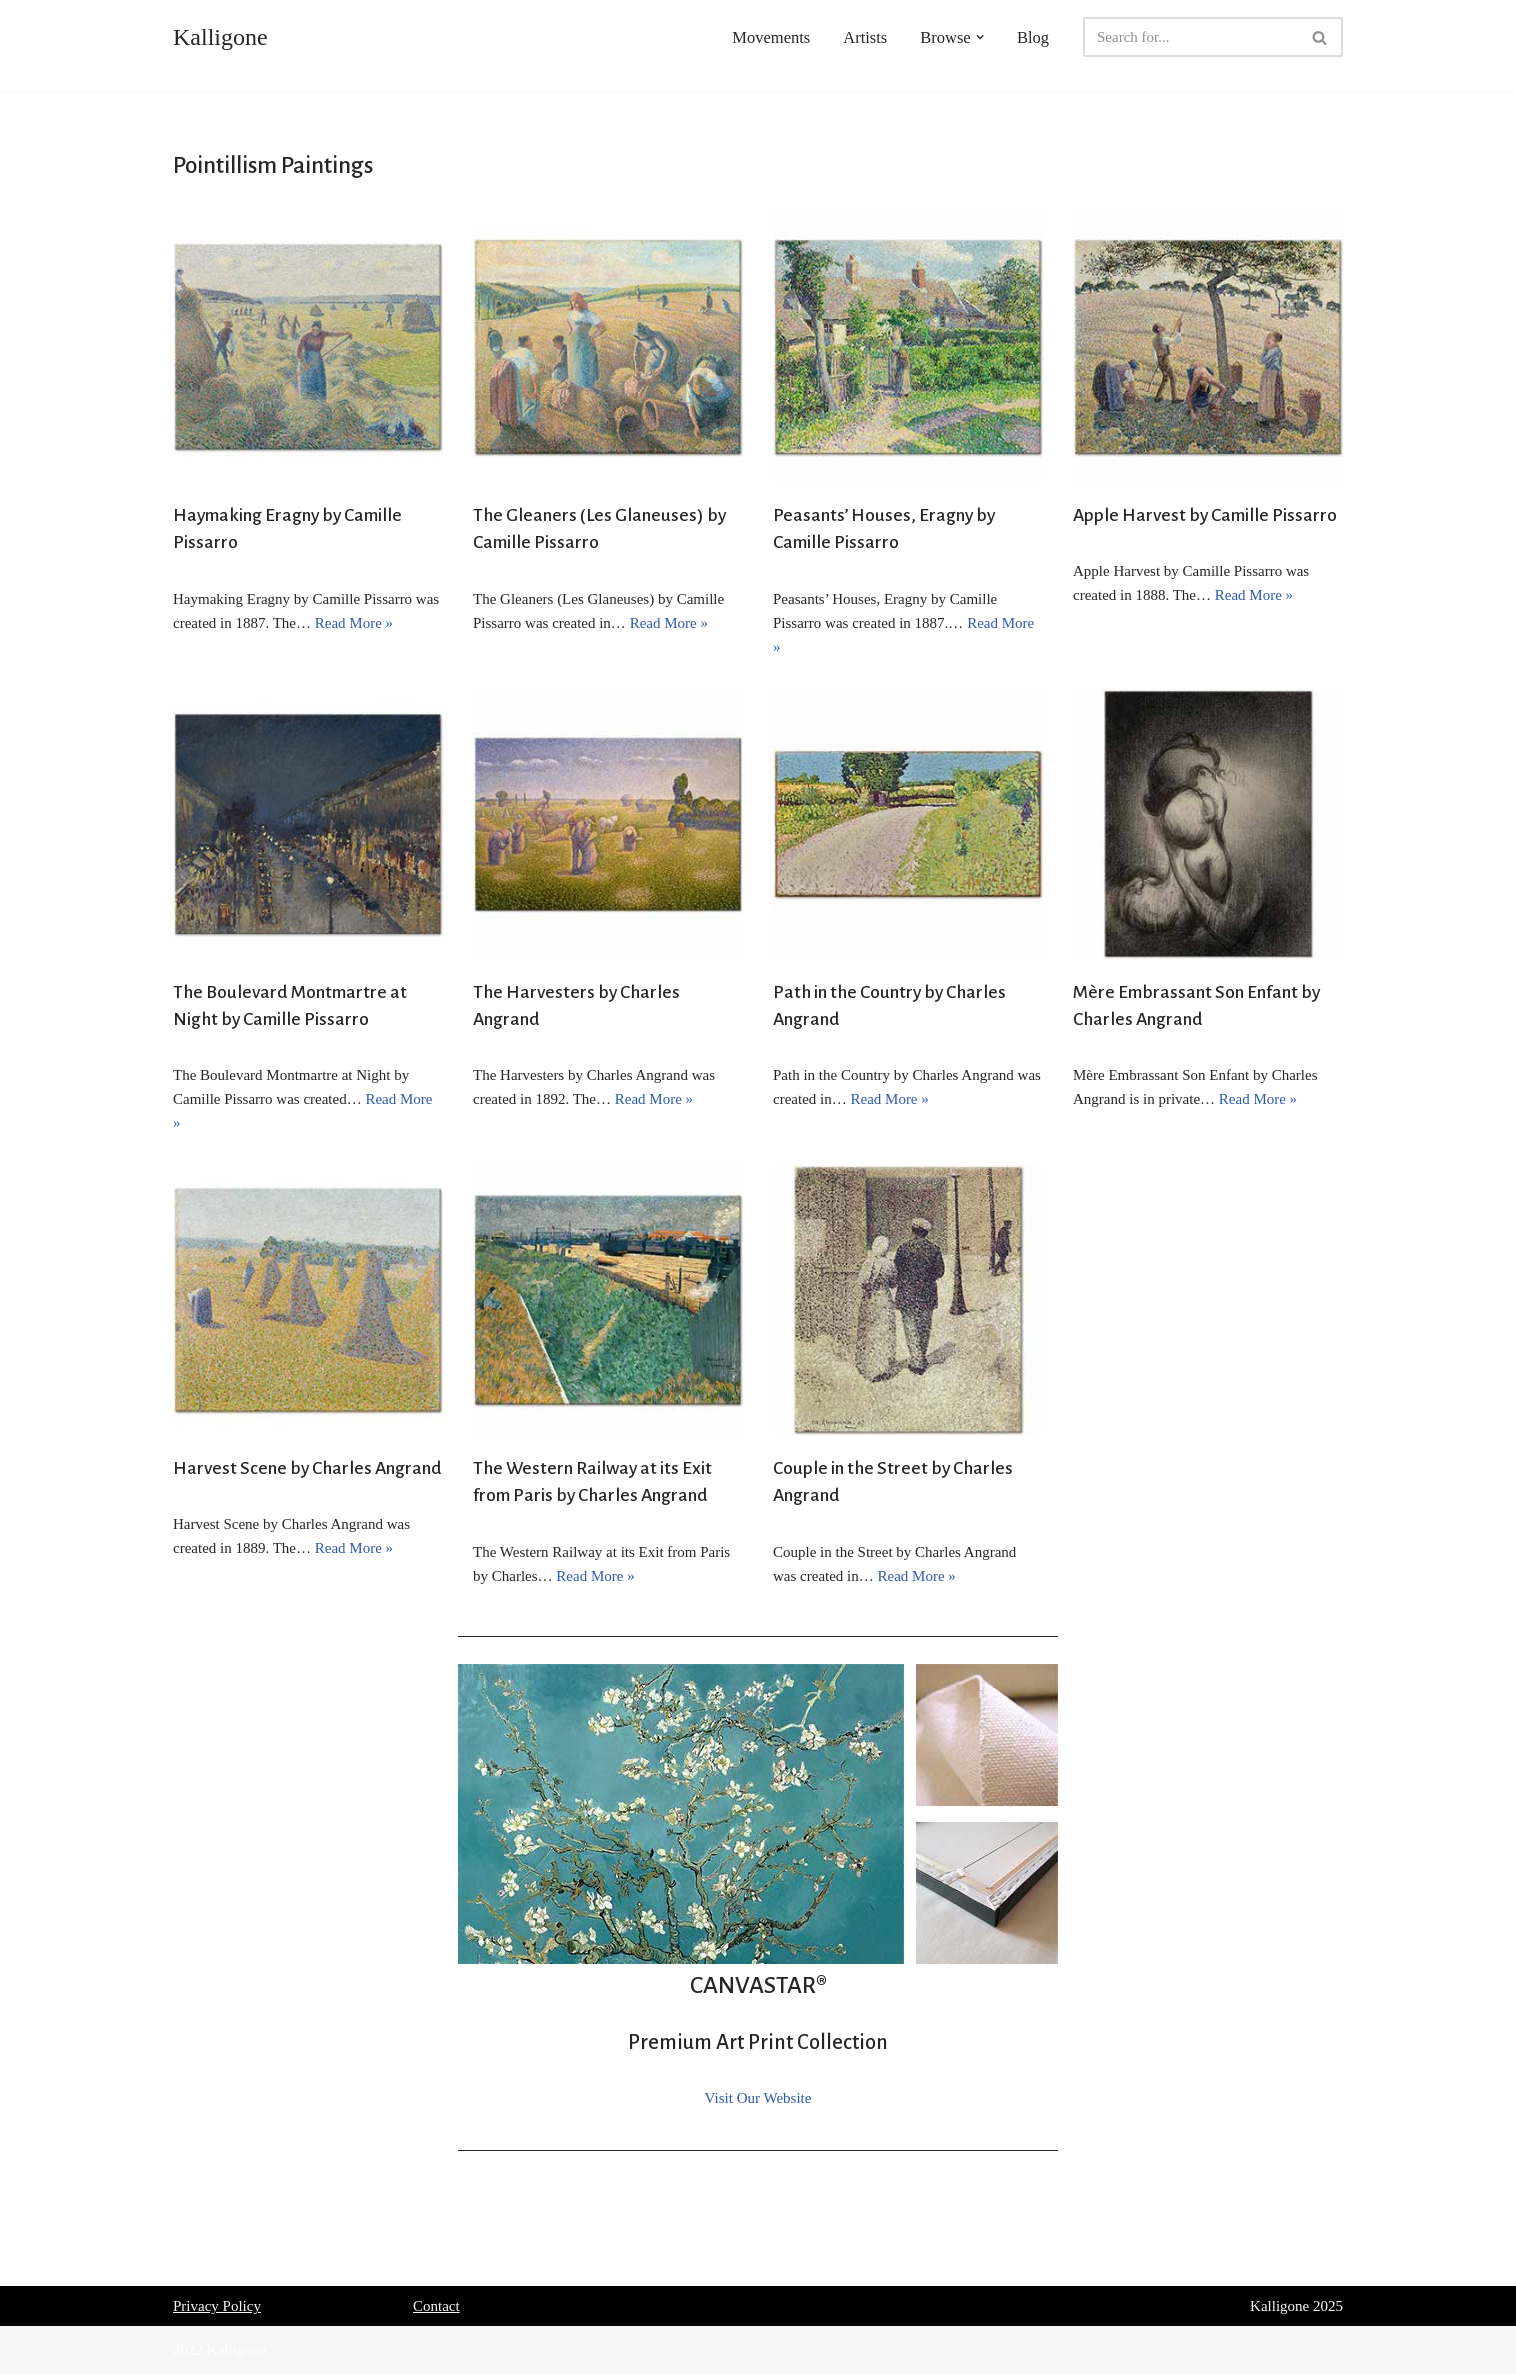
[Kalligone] (220, 37)
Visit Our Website (758, 2098)
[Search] (1190, 37)
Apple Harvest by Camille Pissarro (1205, 515)
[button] (980, 37)
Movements (771, 37)
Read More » (354, 623)
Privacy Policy (217, 2306)
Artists (865, 37)
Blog (1033, 37)
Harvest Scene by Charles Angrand (307, 1468)
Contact (436, 2306)
